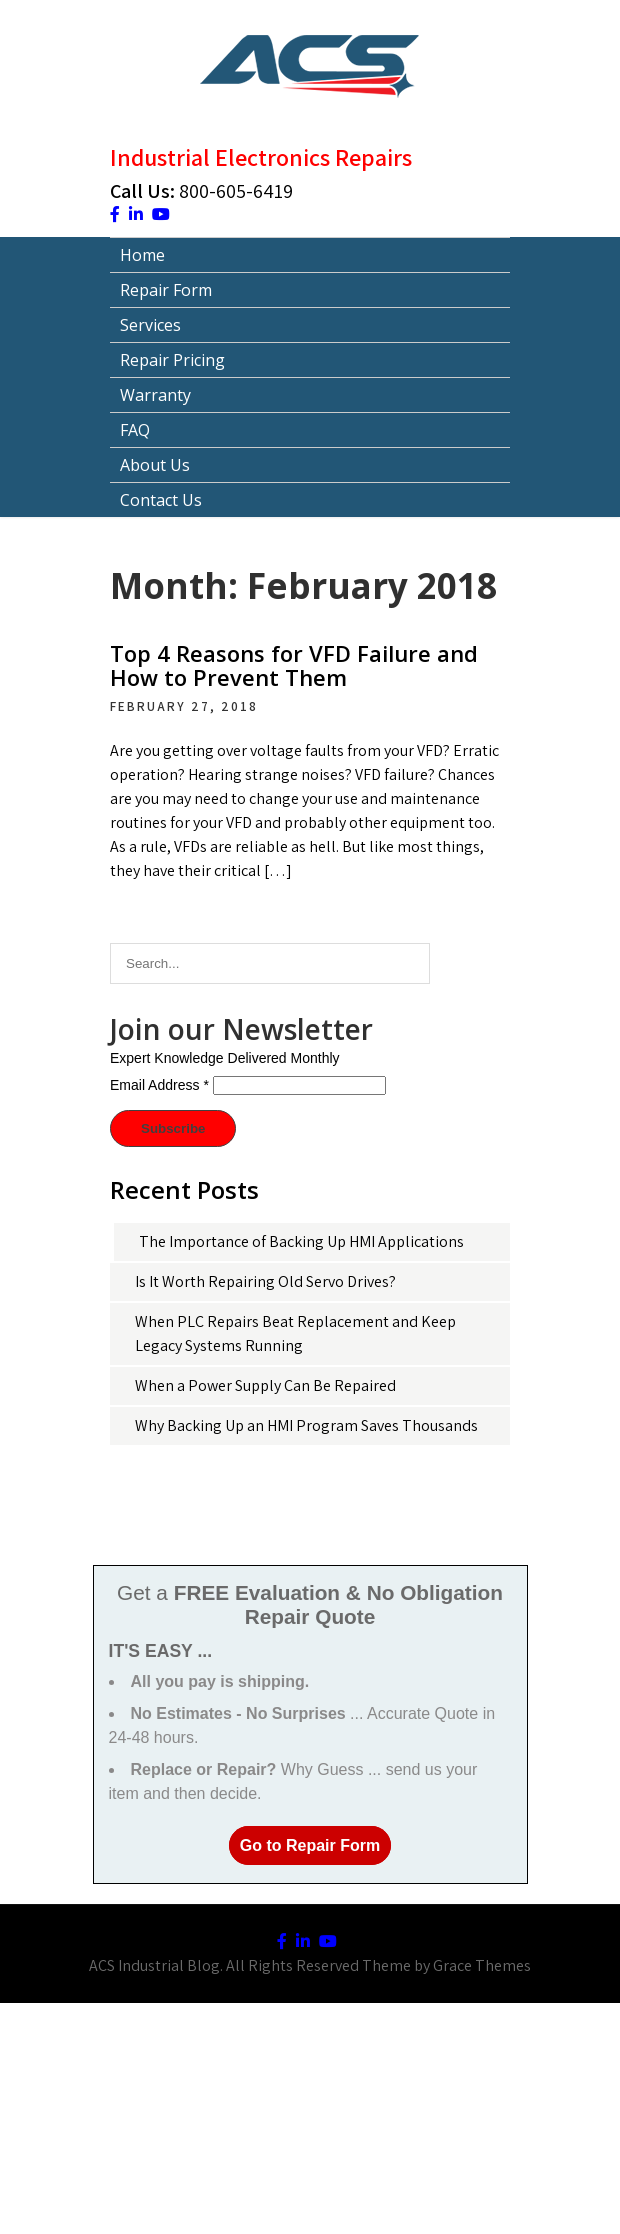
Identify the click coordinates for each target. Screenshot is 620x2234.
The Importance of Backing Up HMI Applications (301, 1241)
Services (150, 325)
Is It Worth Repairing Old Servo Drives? (265, 1281)
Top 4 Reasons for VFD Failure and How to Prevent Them (294, 665)
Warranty (155, 395)
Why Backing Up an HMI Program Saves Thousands (306, 1425)
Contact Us (161, 500)
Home (142, 255)
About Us (155, 465)
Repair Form (166, 290)
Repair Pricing (172, 360)
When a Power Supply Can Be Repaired (265, 1385)
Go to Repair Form (310, 1845)
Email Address (159, 1085)
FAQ (135, 430)
